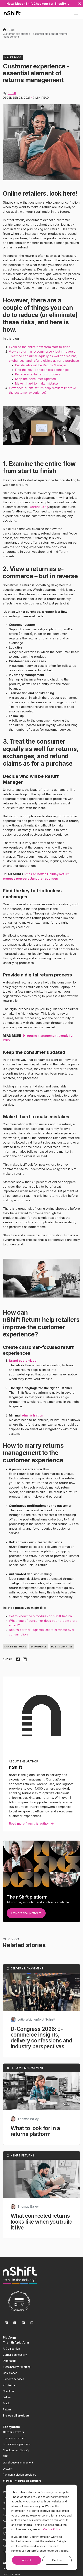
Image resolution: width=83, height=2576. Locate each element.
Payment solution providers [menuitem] (19, 2474)
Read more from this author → (31, 1823)
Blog (12, 29)
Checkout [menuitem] (9, 2391)
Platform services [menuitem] (13, 2379)
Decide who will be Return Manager (41, 365)
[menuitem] (16, 2342)
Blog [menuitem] (5, 2497)
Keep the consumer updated (35, 379)
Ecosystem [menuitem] (11, 2427)
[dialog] (41, 2527)
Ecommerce (38, 1646)
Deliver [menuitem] (7, 2397)
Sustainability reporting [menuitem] (17, 2366)
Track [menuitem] (6, 2403)
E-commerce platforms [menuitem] (17, 2444)
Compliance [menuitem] (10, 2373)
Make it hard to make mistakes (37, 383)
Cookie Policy (51, 2529)
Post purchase (62, 1646)
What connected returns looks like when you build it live (41, 2222)
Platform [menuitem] (9, 2337)
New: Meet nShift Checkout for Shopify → (38, 4)
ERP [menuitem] (5, 2456)
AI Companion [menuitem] (11, 2348)
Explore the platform (26, 1913)
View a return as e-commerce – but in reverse (42, 351)
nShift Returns (15, 1646)
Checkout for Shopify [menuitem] (16, 2450)
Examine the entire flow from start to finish (39, 347)
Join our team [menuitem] (11, 2574)
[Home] (4, 29)
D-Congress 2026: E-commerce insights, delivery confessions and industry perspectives (41, 2038)
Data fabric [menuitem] (9, 2360)
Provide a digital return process (37, 374)
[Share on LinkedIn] (25, 1659)
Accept (26, 2560)
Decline (57, 2560)
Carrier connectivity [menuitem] (15, 2354)
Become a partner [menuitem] (14, 2438)
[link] (20, 2275)
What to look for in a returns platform (35, 2131)
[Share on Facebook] (18, 1659)
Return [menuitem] (7, 2409)
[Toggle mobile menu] (75, 13)
